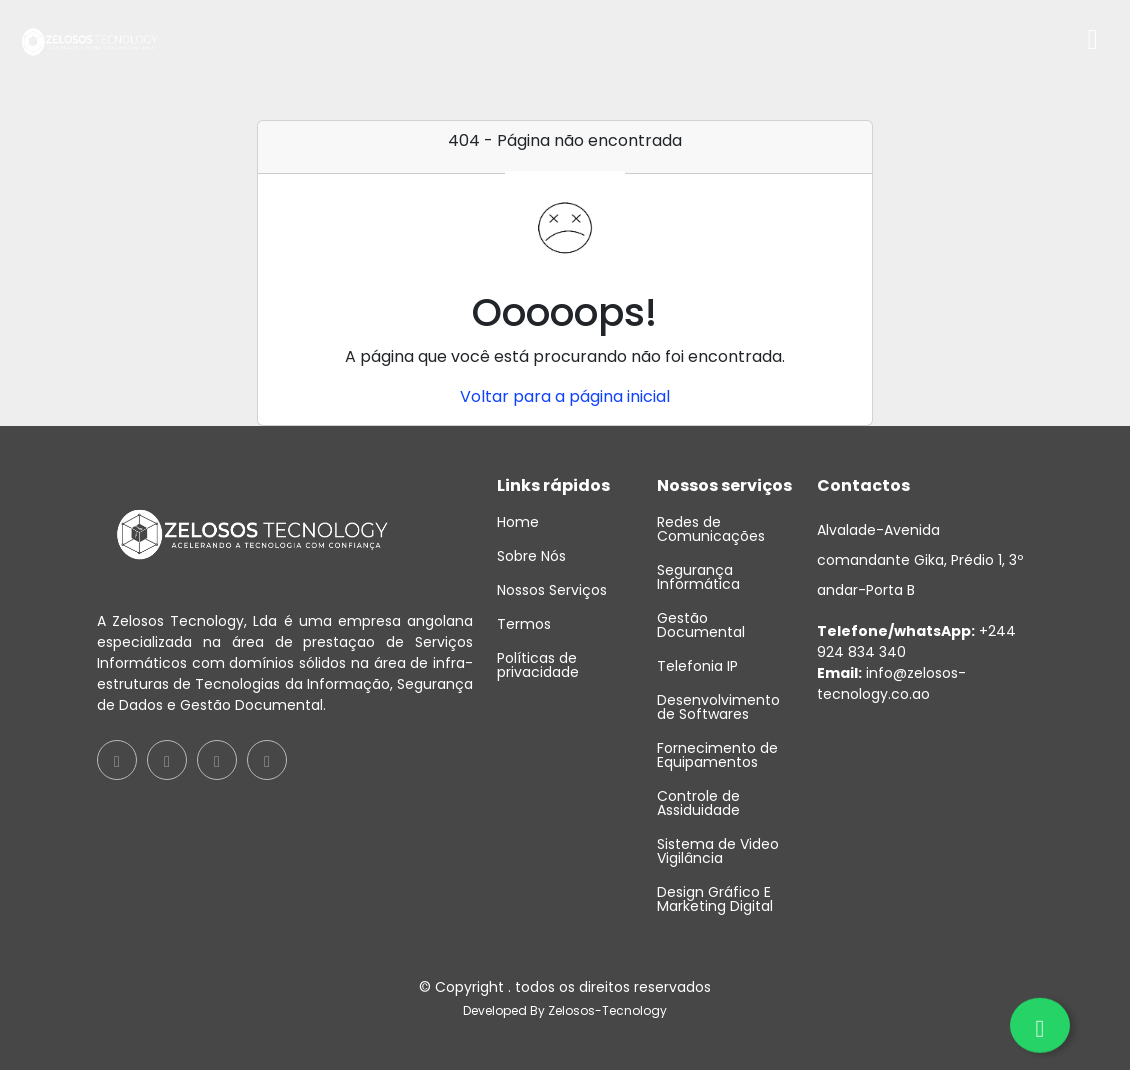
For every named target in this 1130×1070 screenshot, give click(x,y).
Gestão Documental (701, 625)
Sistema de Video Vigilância (718, 851)
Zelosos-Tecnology (607, 1010)
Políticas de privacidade (538, 665)
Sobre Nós (531, 556)
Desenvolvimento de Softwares (718, 707)
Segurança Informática (698, 577)
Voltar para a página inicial (565, 396)
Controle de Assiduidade (698, 803)
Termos (524, 624)
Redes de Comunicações (711, 529)
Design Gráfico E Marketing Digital (715, 899)
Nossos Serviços (552, 590)
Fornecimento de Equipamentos (717, 755)
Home (518, 522)
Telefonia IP (697, 666)
